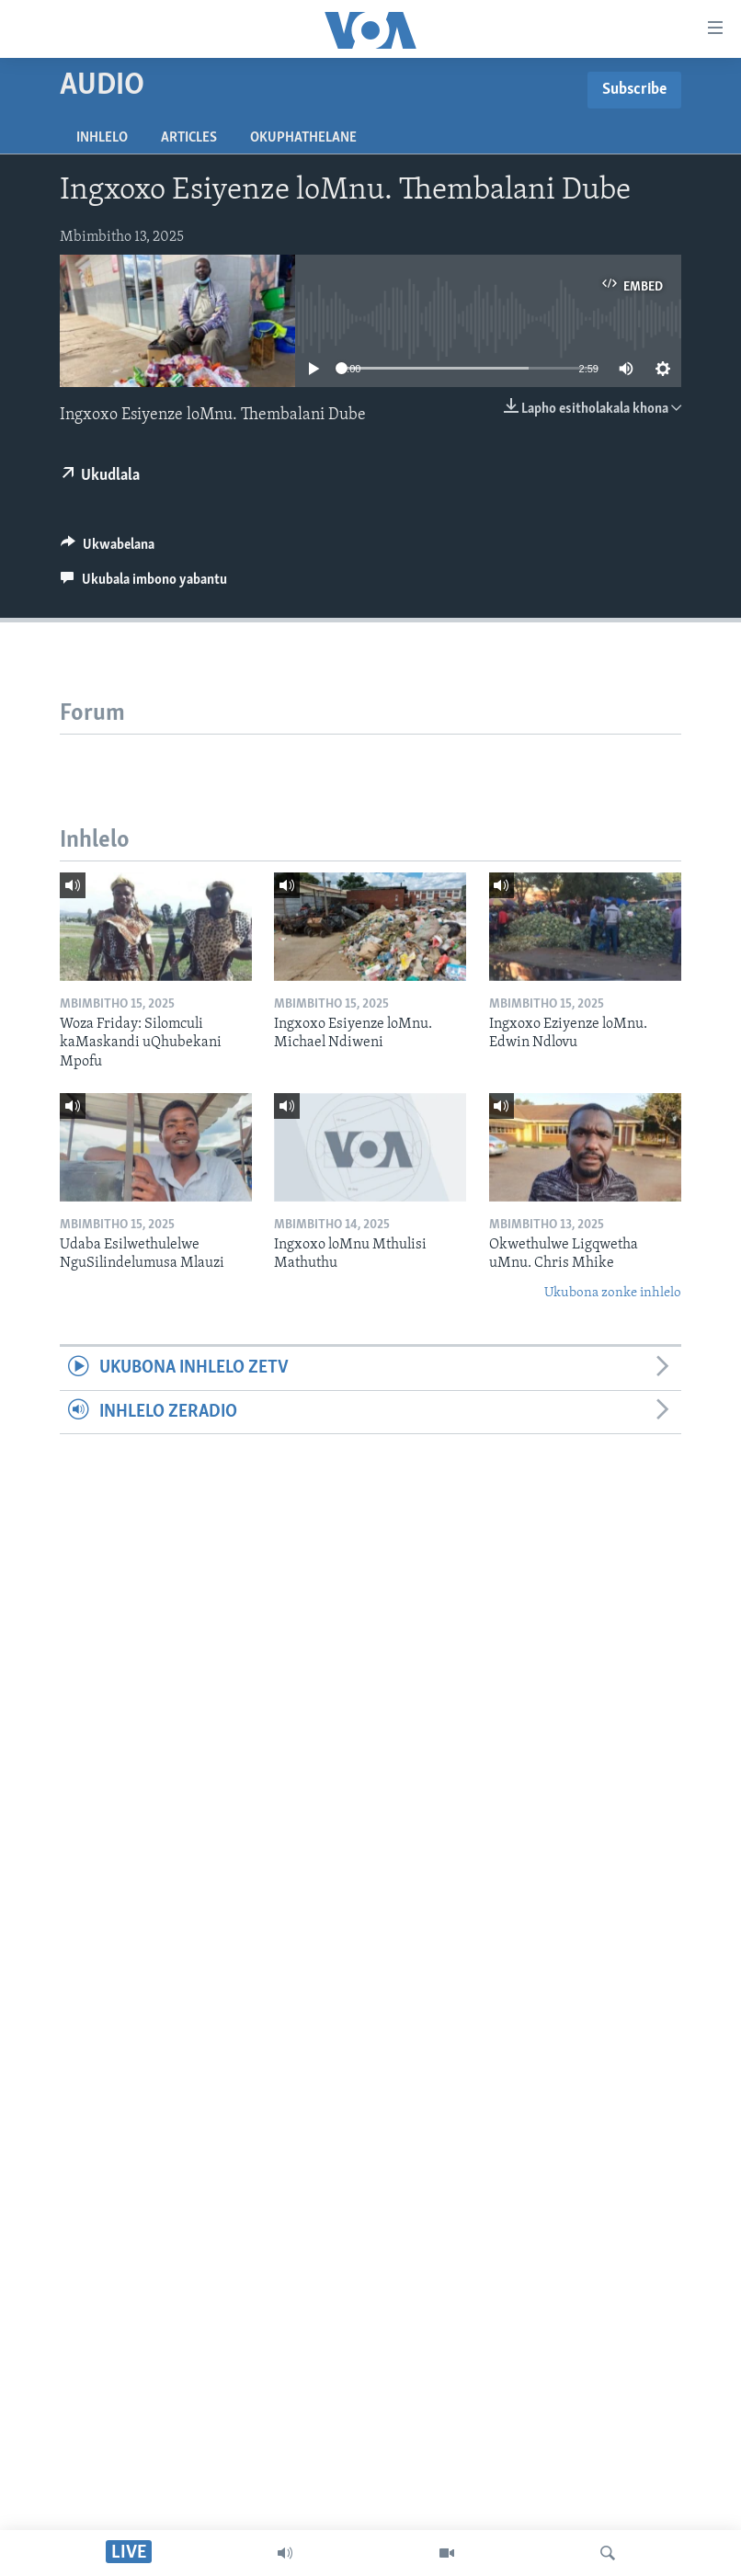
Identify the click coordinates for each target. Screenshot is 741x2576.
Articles (189, 138)
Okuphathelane (303, 138)
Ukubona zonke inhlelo (612, 1293)
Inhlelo (102, 138)
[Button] (107, 548)
